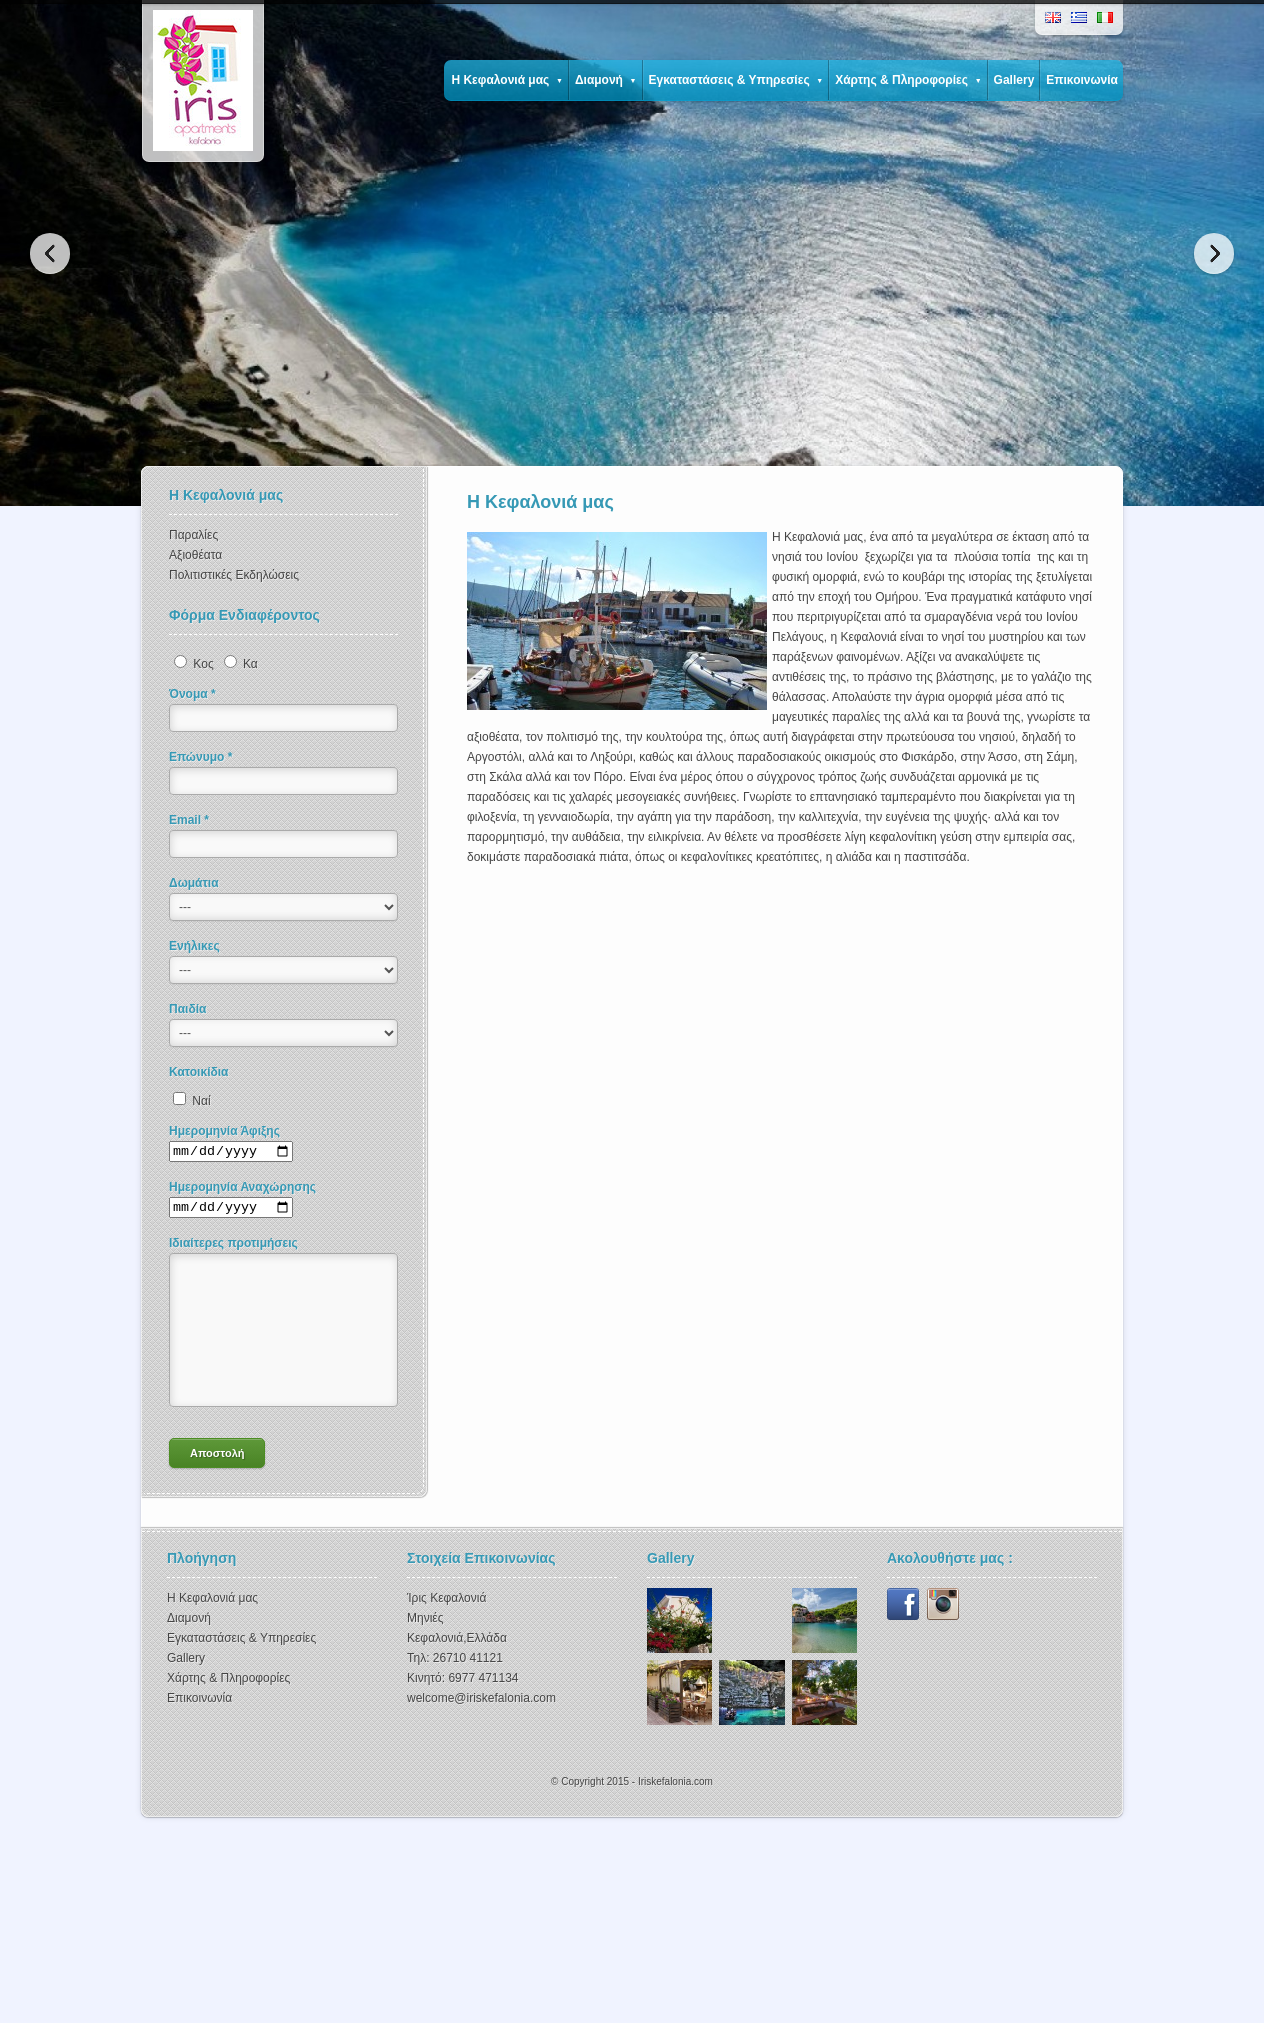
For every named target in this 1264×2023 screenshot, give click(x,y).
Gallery (1014, 80)
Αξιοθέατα (195, 555)
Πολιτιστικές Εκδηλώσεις (234, 575)
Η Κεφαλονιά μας (506, 80)
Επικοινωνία (1082, 80)
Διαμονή (606, 80)
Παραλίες (193, 535)
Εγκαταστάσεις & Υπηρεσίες (736, 80)
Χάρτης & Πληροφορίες (908, 80)
